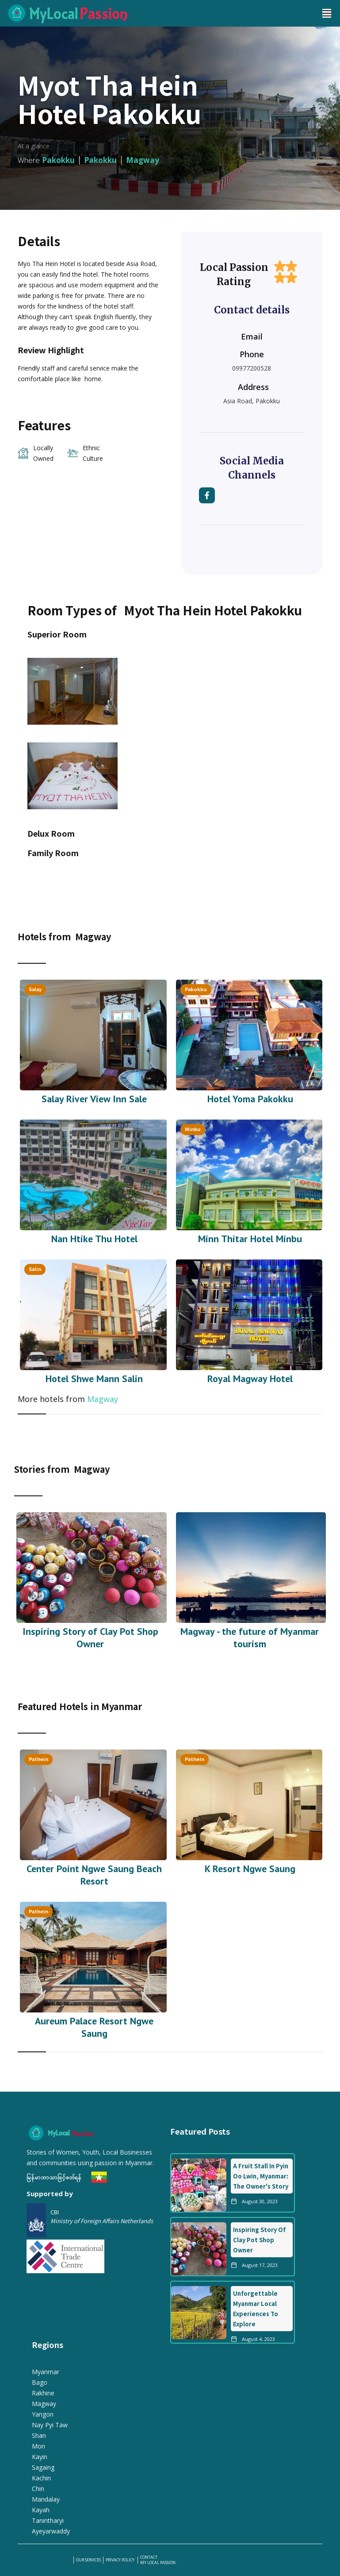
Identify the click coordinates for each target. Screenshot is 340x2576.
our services (88, 2560)
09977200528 (251, 368)
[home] (156, 13)
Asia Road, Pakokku (251, 401)
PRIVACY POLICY (120, 2560)
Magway (102, 1399)
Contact (148, 2557)
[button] (326, 13)
